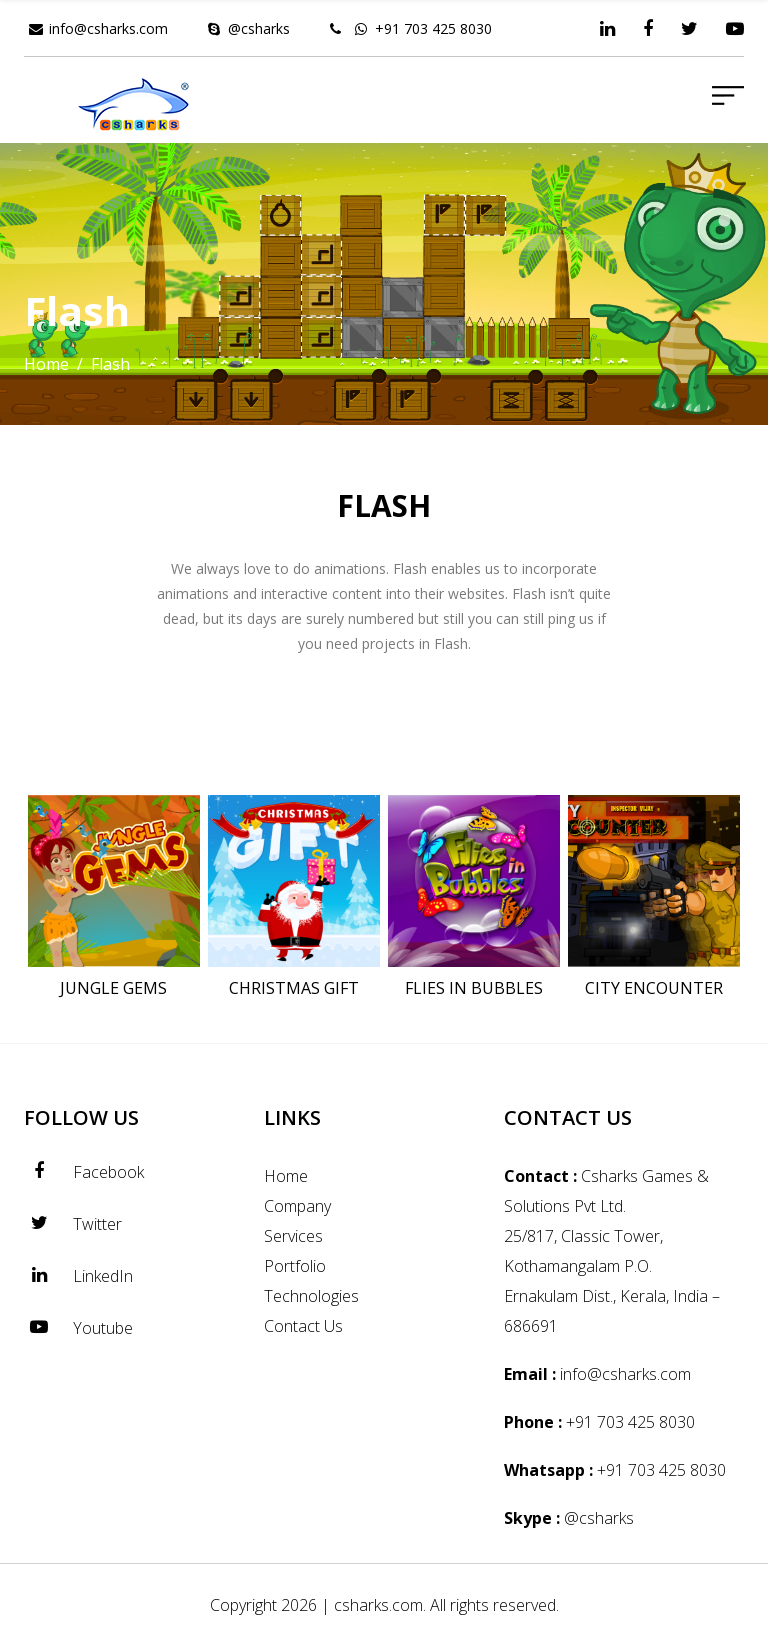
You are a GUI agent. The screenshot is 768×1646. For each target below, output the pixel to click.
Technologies (311, 1296)
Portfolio (295, 1266)
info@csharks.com (108, 28)
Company (297, 1206)
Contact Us (303, 1326)
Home (46, 364)
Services (293, 1236)
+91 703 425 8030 (433, 28)
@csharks (259, 28)
